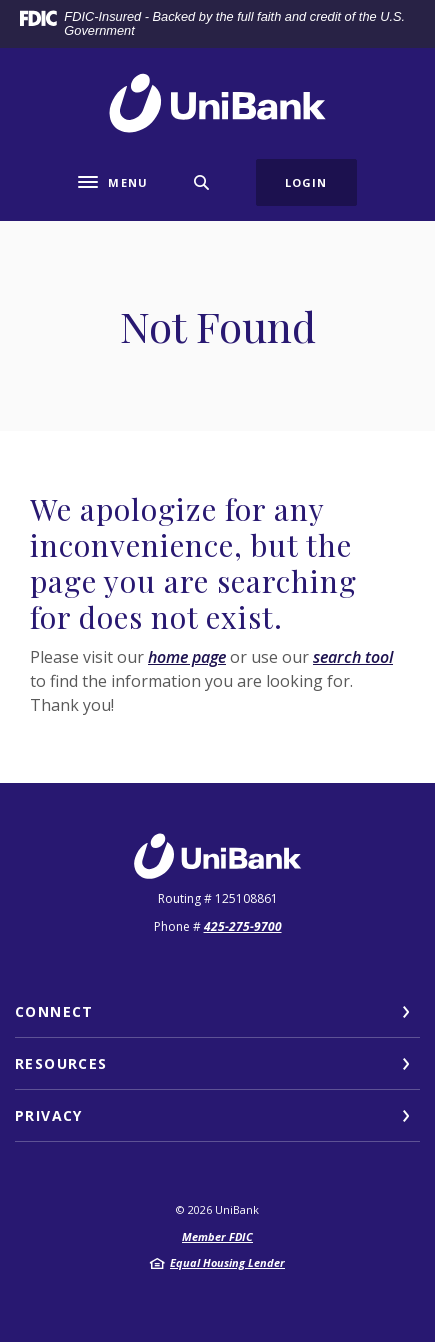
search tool (353, 657)
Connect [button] (54, 1011)
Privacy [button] (49, 1115)
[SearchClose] (202, 182)
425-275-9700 (243, 926)
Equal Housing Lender (227, 1262)
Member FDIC (217, 1236)
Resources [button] (61, 1063)
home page (187, 657)
